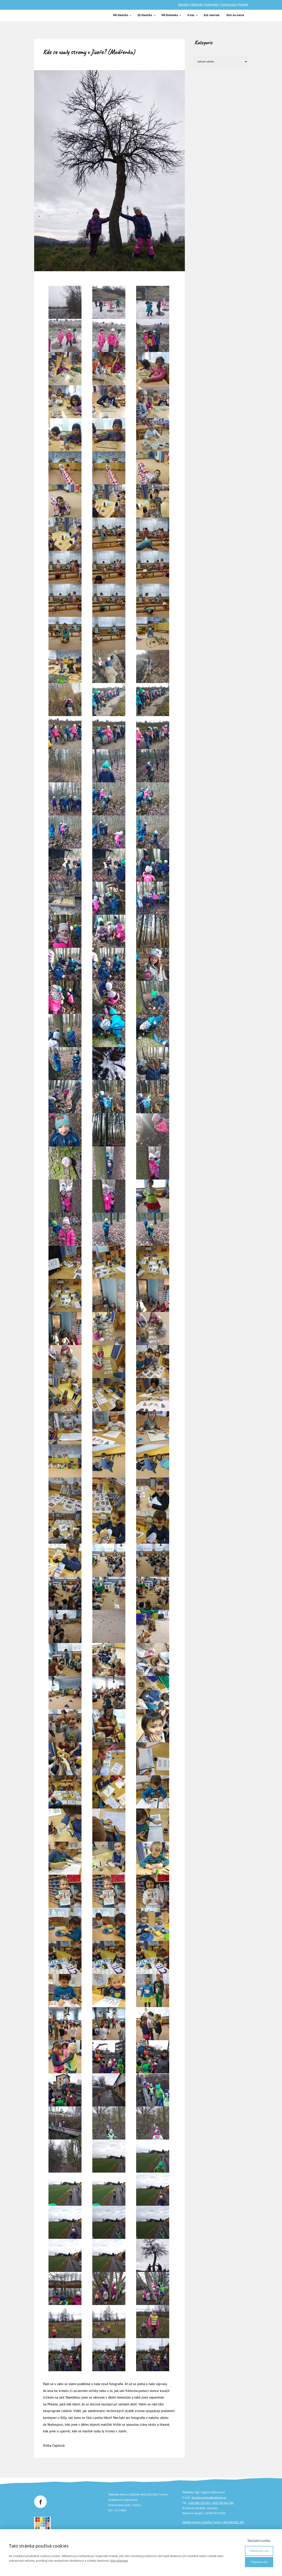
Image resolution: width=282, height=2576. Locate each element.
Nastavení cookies (259, 2540)
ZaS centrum (211, 15)
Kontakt (243, 4)
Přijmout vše (259, 2562)
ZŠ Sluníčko (144, 15)
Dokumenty (211, 4)
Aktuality (183, 4)
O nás (190, 15)
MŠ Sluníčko (120, 15)
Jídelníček (196, 4)
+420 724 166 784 (223, 2503)
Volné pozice (228, 4)
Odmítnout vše (259, 2551)
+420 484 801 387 (233, 2522)
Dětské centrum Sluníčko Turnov (201, 2522)
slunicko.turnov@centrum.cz (208, 2497)
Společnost (46, 15)
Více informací (119, 2560)
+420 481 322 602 (199, 2503)
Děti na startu (235, 15)
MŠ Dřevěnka (169, 15)
